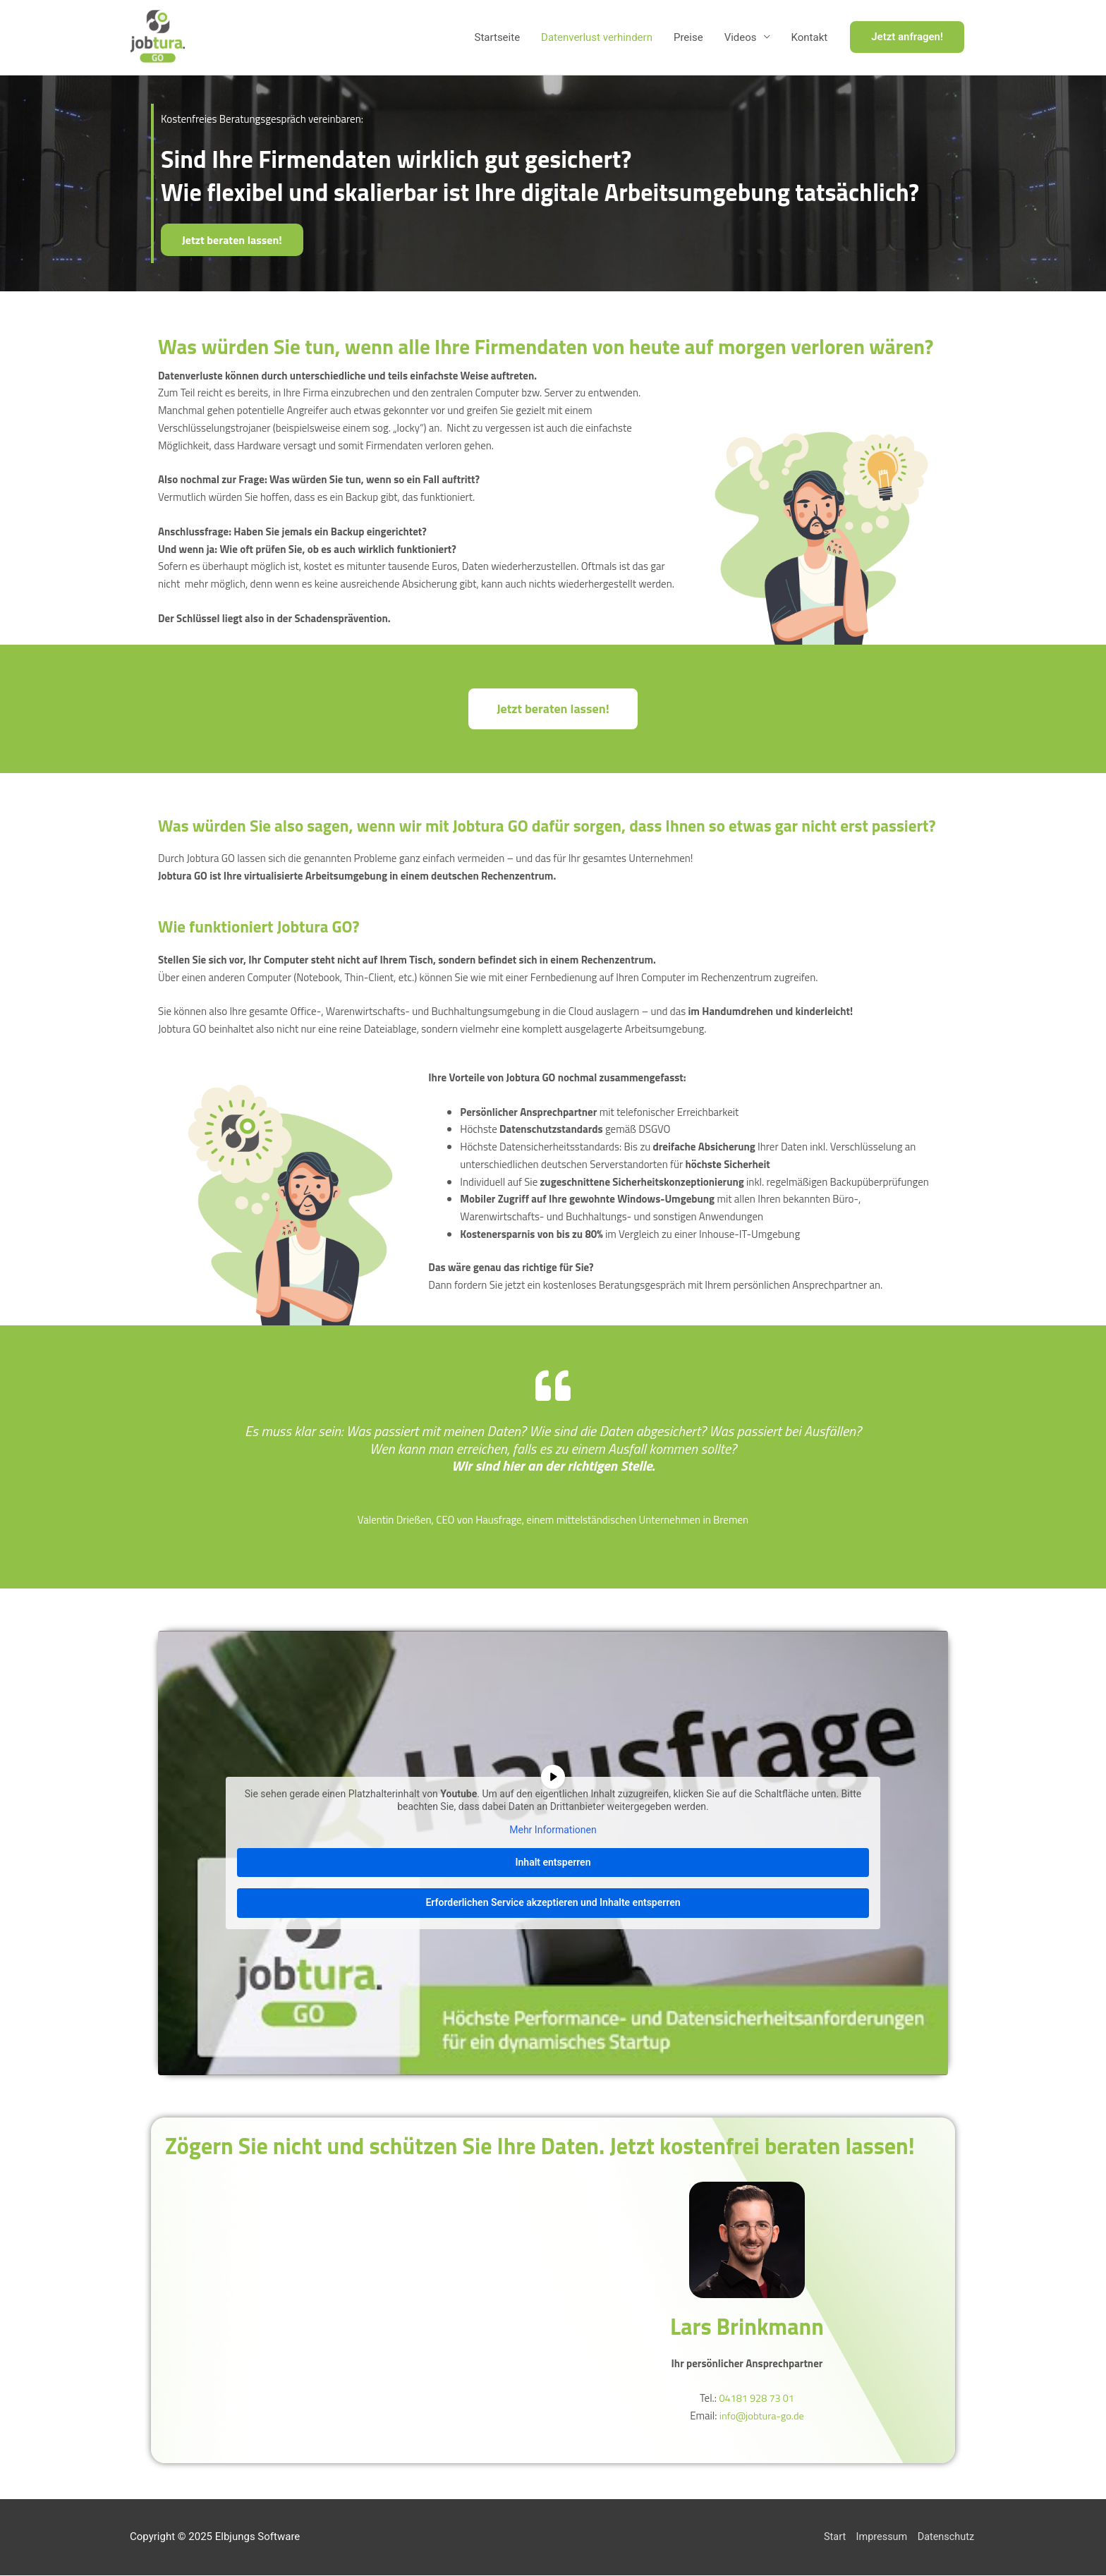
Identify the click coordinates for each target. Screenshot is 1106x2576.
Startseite (498, 38)
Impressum (879, 2537)
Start (831, 2537)
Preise (688, 38)
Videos (740, 38)
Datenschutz (946, 2537)
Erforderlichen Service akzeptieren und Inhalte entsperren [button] (552, 1903)
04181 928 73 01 (756, 2398)
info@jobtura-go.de (761, 2416)
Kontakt (809, 38)
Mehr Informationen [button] (552, 1830)
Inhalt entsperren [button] (553, 1863)
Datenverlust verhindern (596, 38)
